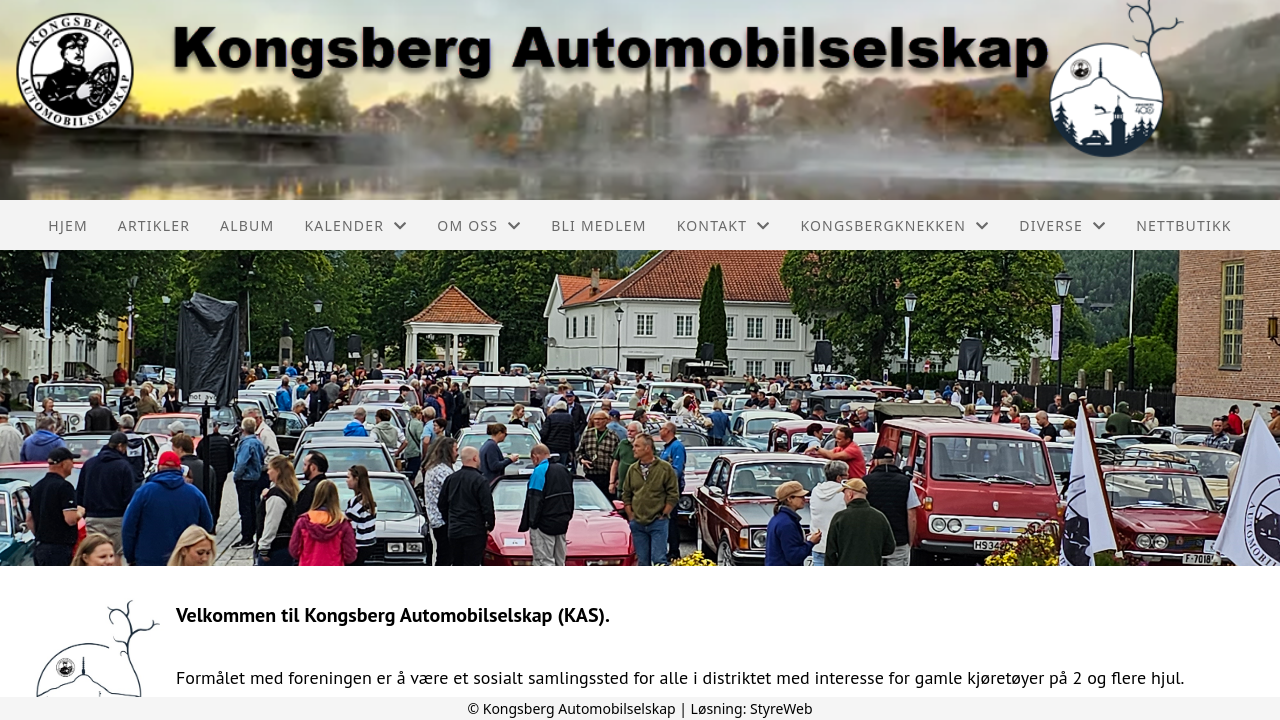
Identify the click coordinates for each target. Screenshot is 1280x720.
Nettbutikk (1183, 225)
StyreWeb (781, 708)
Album (247, 225)
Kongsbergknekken (894, 225)
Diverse (1062, 225)
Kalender (355, 225)
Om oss (479, 225)
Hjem (67, 225)
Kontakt (724, 225)
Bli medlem (598, 225)
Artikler (154, 225)
